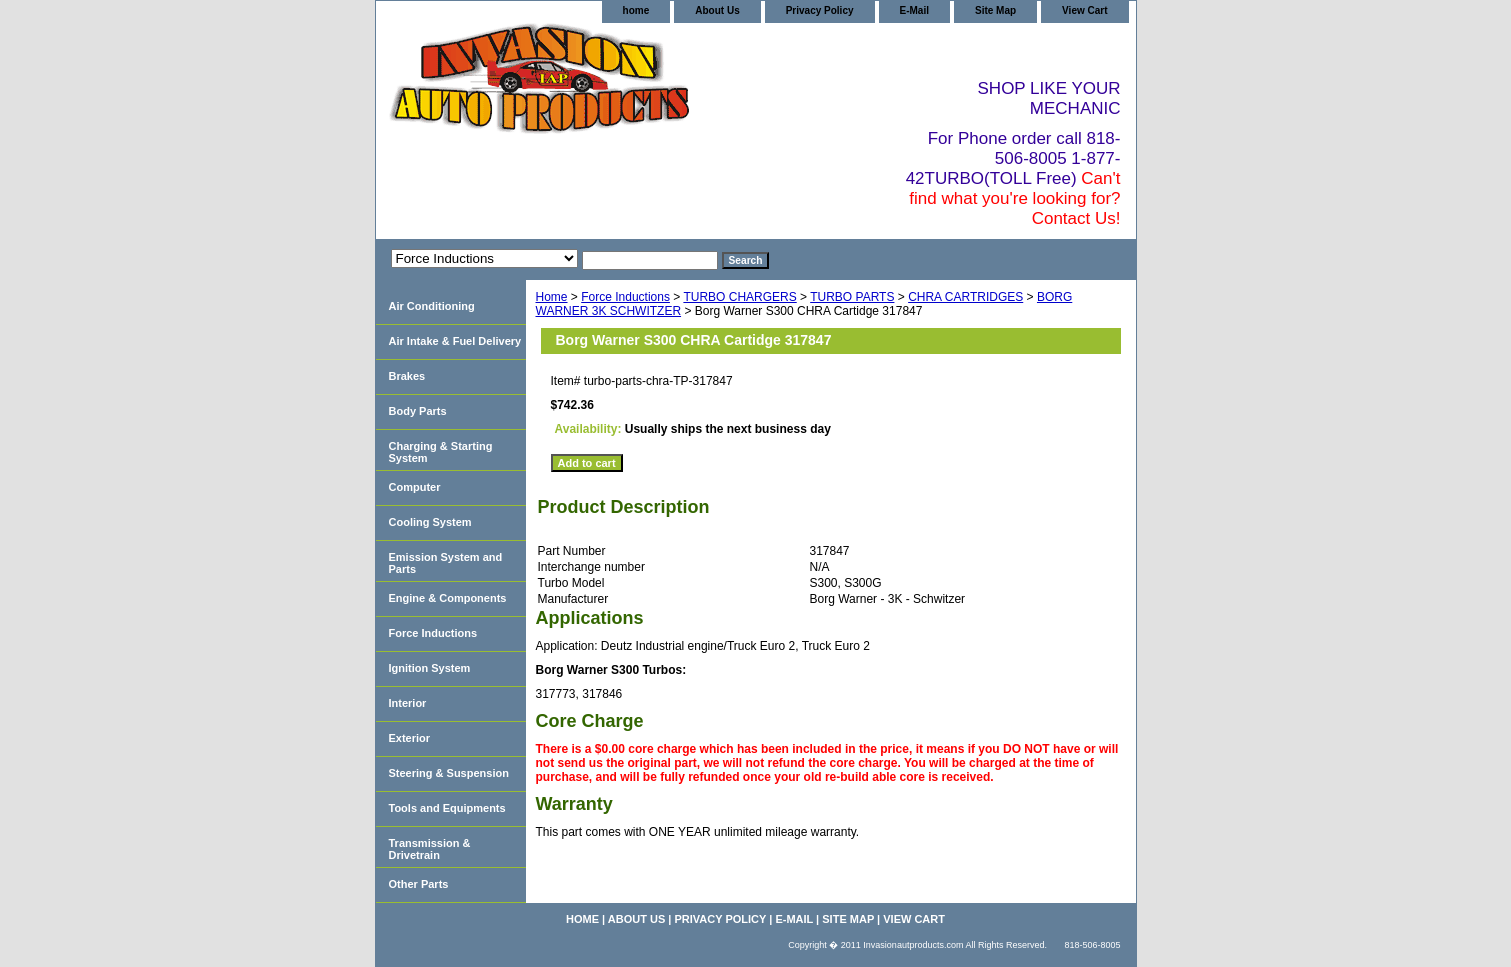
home (636, 10)
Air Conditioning (432, 306)
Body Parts (418, 411)
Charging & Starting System (441, 452)
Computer (415, 487)
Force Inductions (625, 297)
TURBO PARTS (852, 297)
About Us (717, 10)
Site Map (995, 10)
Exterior (410, 738)
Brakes (407, 376)
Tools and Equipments (447, 808)
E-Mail (914, 10)
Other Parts (419, 884)
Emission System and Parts (446, 563)
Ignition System (430, 668)
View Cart (1084, 10)
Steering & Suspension (449, 773)
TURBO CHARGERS (739, 297)
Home (552, 297)
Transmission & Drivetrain (430, 849)
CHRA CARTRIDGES (965, 297)
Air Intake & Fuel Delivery (455, 341)
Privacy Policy (820, 10)
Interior (408, 703)
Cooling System (430, 522)
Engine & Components (448, 598)
